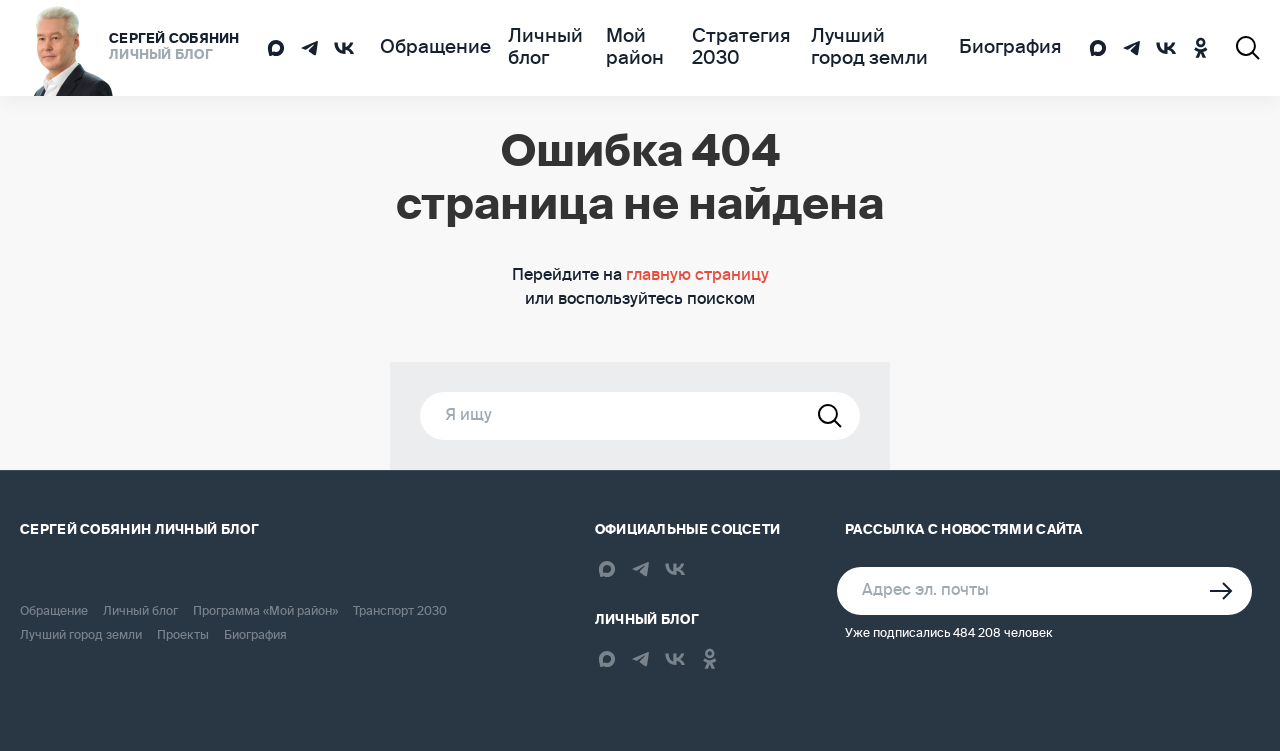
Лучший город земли (871, 48)
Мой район (620, 48)
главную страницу (697, 276)
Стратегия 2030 (728, 48)
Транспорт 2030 (400, 612)
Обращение (426, 48)
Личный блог (521, 48)
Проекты (183, 636)
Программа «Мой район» (265, 612)
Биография (1019, 48)
